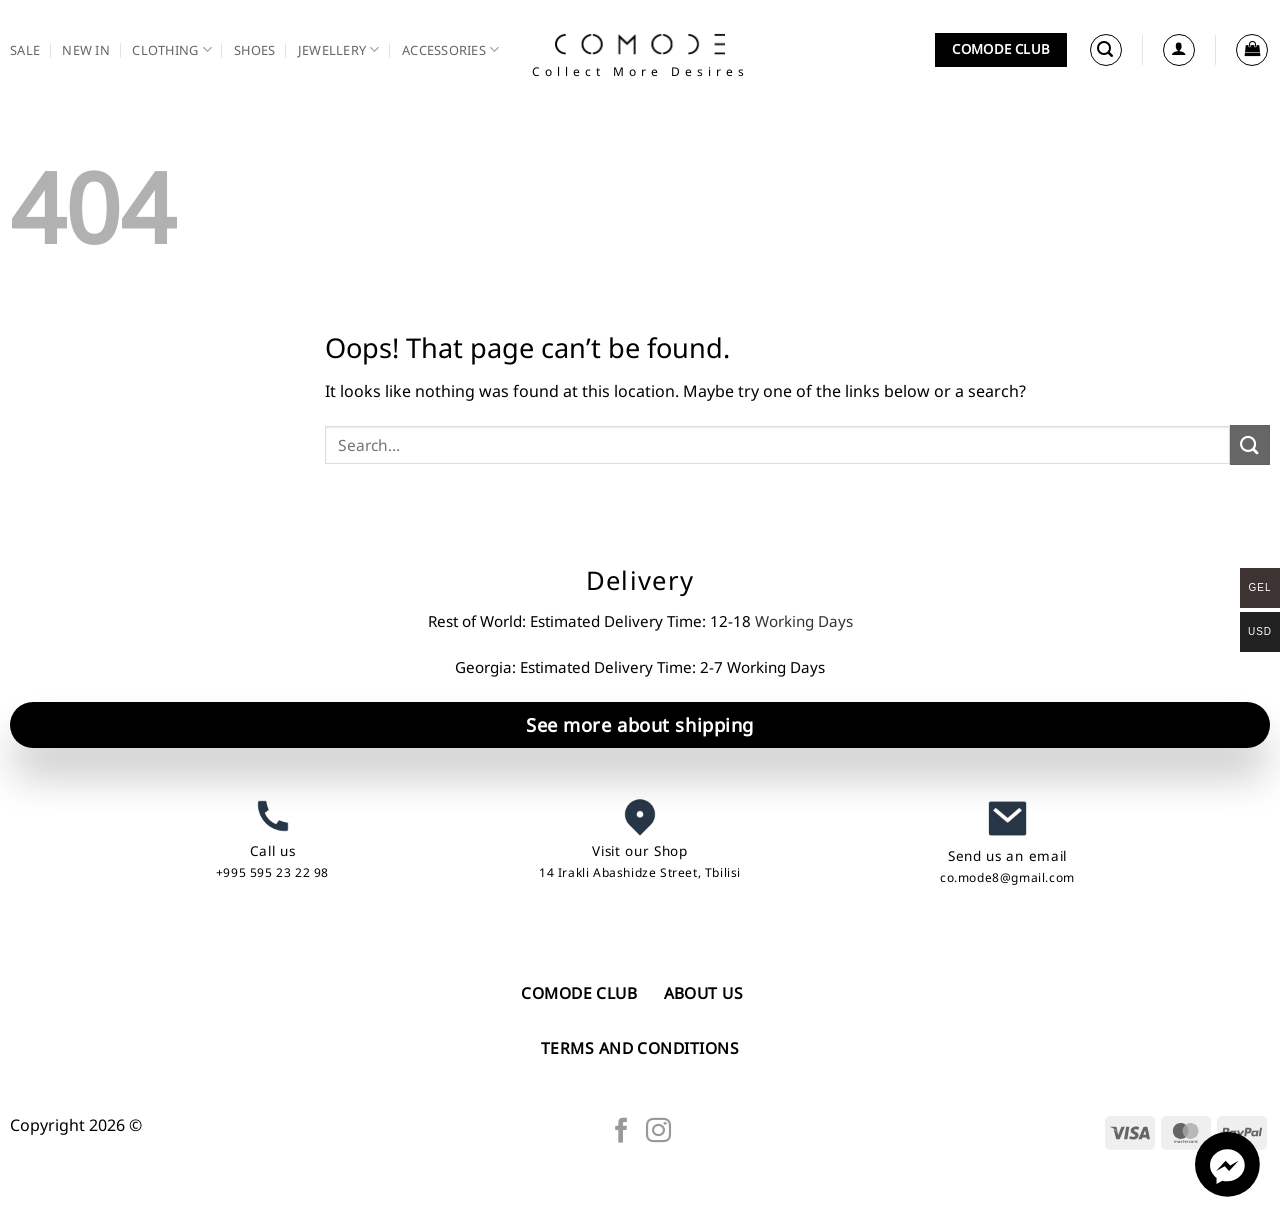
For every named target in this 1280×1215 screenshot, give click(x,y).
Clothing (172, 49)
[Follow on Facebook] (621, 1132)
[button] (1106, 50)
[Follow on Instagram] (658, 1132)
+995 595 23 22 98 (272, 872)
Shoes (254, 50)
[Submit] (1250, 444)
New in (86, 50)
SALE (25, 50)
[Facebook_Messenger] (1227, 1191)
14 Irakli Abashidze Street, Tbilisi (640, 872)
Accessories (450, 49)
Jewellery (339, 49)
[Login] (1179, 50)
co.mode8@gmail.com (1007, 877)
